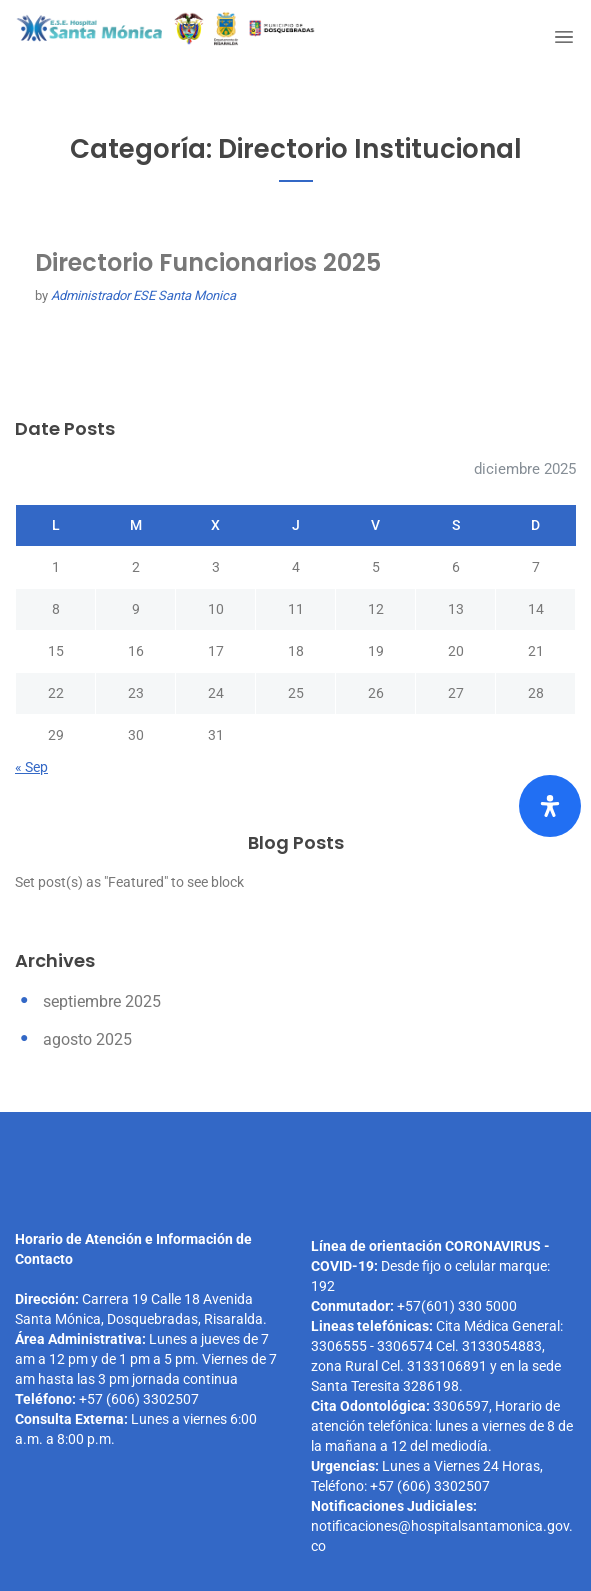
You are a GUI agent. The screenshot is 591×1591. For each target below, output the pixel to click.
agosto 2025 (87, 1039)
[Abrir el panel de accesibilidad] (550, 806)
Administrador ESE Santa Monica (143, 295)
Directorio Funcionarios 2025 (208, 262)
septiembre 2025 (102, 1001)
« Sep (31, 767)
